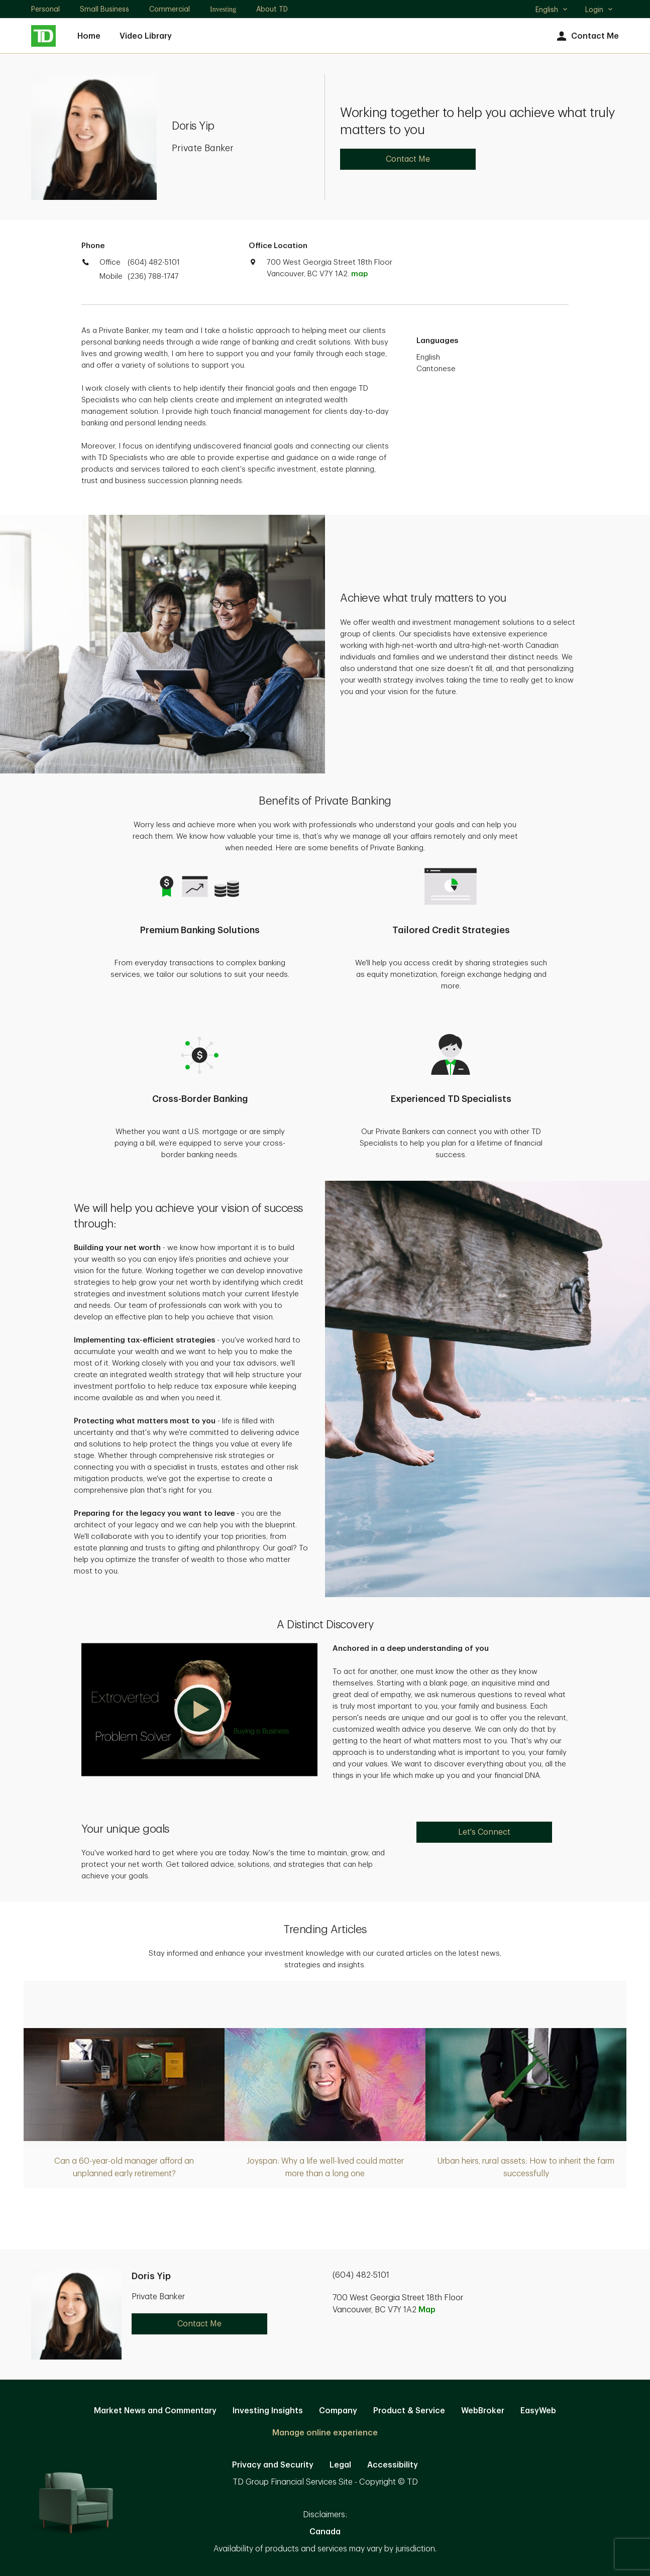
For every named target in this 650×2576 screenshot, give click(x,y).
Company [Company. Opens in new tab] (338, 2411)
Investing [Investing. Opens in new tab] (223, 9)
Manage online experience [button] (325, 2433)
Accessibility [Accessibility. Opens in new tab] (392, 2465)
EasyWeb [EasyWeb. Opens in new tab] (538, 2411)
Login (599, 9)
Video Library (146, 36)
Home (88, 36)
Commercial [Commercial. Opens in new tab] (169, 9)
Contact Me (586, 36)
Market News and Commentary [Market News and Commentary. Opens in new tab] (155, 2411)
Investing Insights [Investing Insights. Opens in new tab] (268, 2411)
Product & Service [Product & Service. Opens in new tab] (409, 2411)
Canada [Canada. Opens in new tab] (325, 2532)
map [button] (359, 274)
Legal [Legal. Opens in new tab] (340, 2465)
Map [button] (427, 2310)
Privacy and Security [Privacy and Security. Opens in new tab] (272, 2465)
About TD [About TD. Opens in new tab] (272, 9)
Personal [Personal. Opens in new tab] (45, 9)
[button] (199, 1709)
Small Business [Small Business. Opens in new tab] (104, 9)
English (551, 10)
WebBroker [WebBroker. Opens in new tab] (482, 2411)
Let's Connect (484, 1832)
